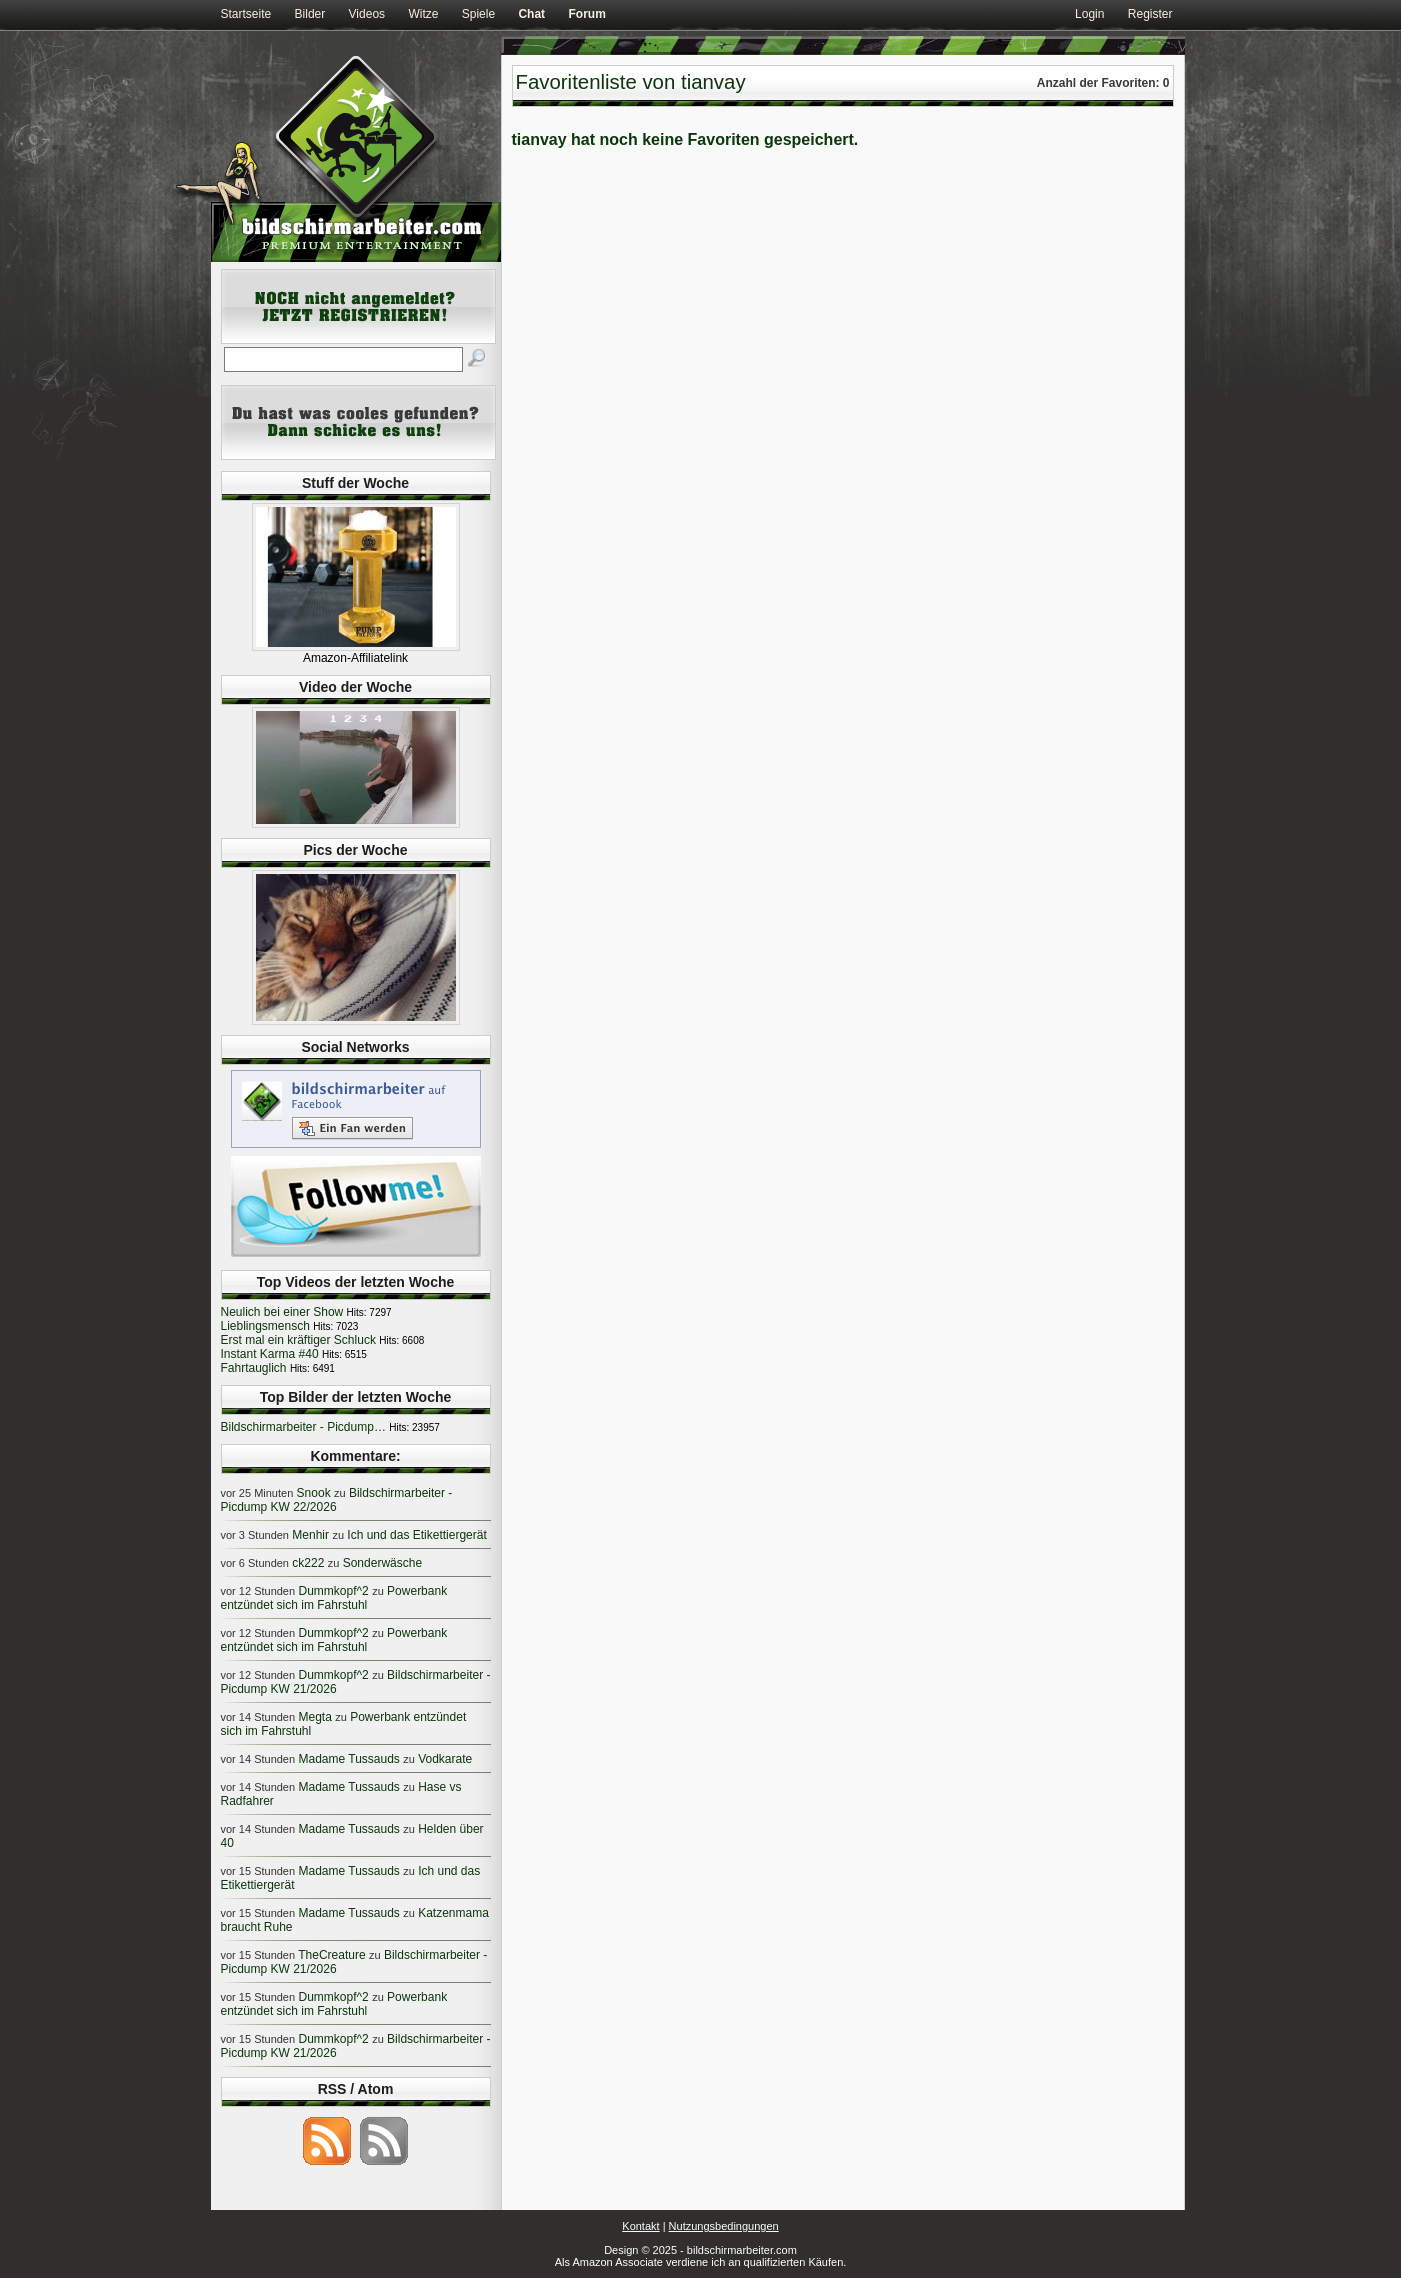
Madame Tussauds (348, 1759)
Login (1089, 14)
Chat (531, 14)
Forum (586, 14)
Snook (314, 1493)
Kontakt (640, 2226)
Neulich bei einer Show (282, 1312)
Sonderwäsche (382, 1563)
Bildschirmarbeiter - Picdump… (303, 1427)
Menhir (310, 1535)
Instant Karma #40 (270, 1354)
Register (1150, 14)
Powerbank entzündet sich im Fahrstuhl (334, 1598)
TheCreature (331, 1955)
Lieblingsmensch (265, 1326)
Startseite (246, 14)
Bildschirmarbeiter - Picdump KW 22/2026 (337, 1500)
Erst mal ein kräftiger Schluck (298, 1340)
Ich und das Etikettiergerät (416, 1535)
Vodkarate (445, 1759)
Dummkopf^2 (333, 1591)
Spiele (478, 14)
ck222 (308, 1563)
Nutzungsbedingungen (724, 2226)
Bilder (310, 14)
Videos (367, 14)
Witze (423, 14)
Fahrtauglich (254, 1368)
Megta (314, 1717)
